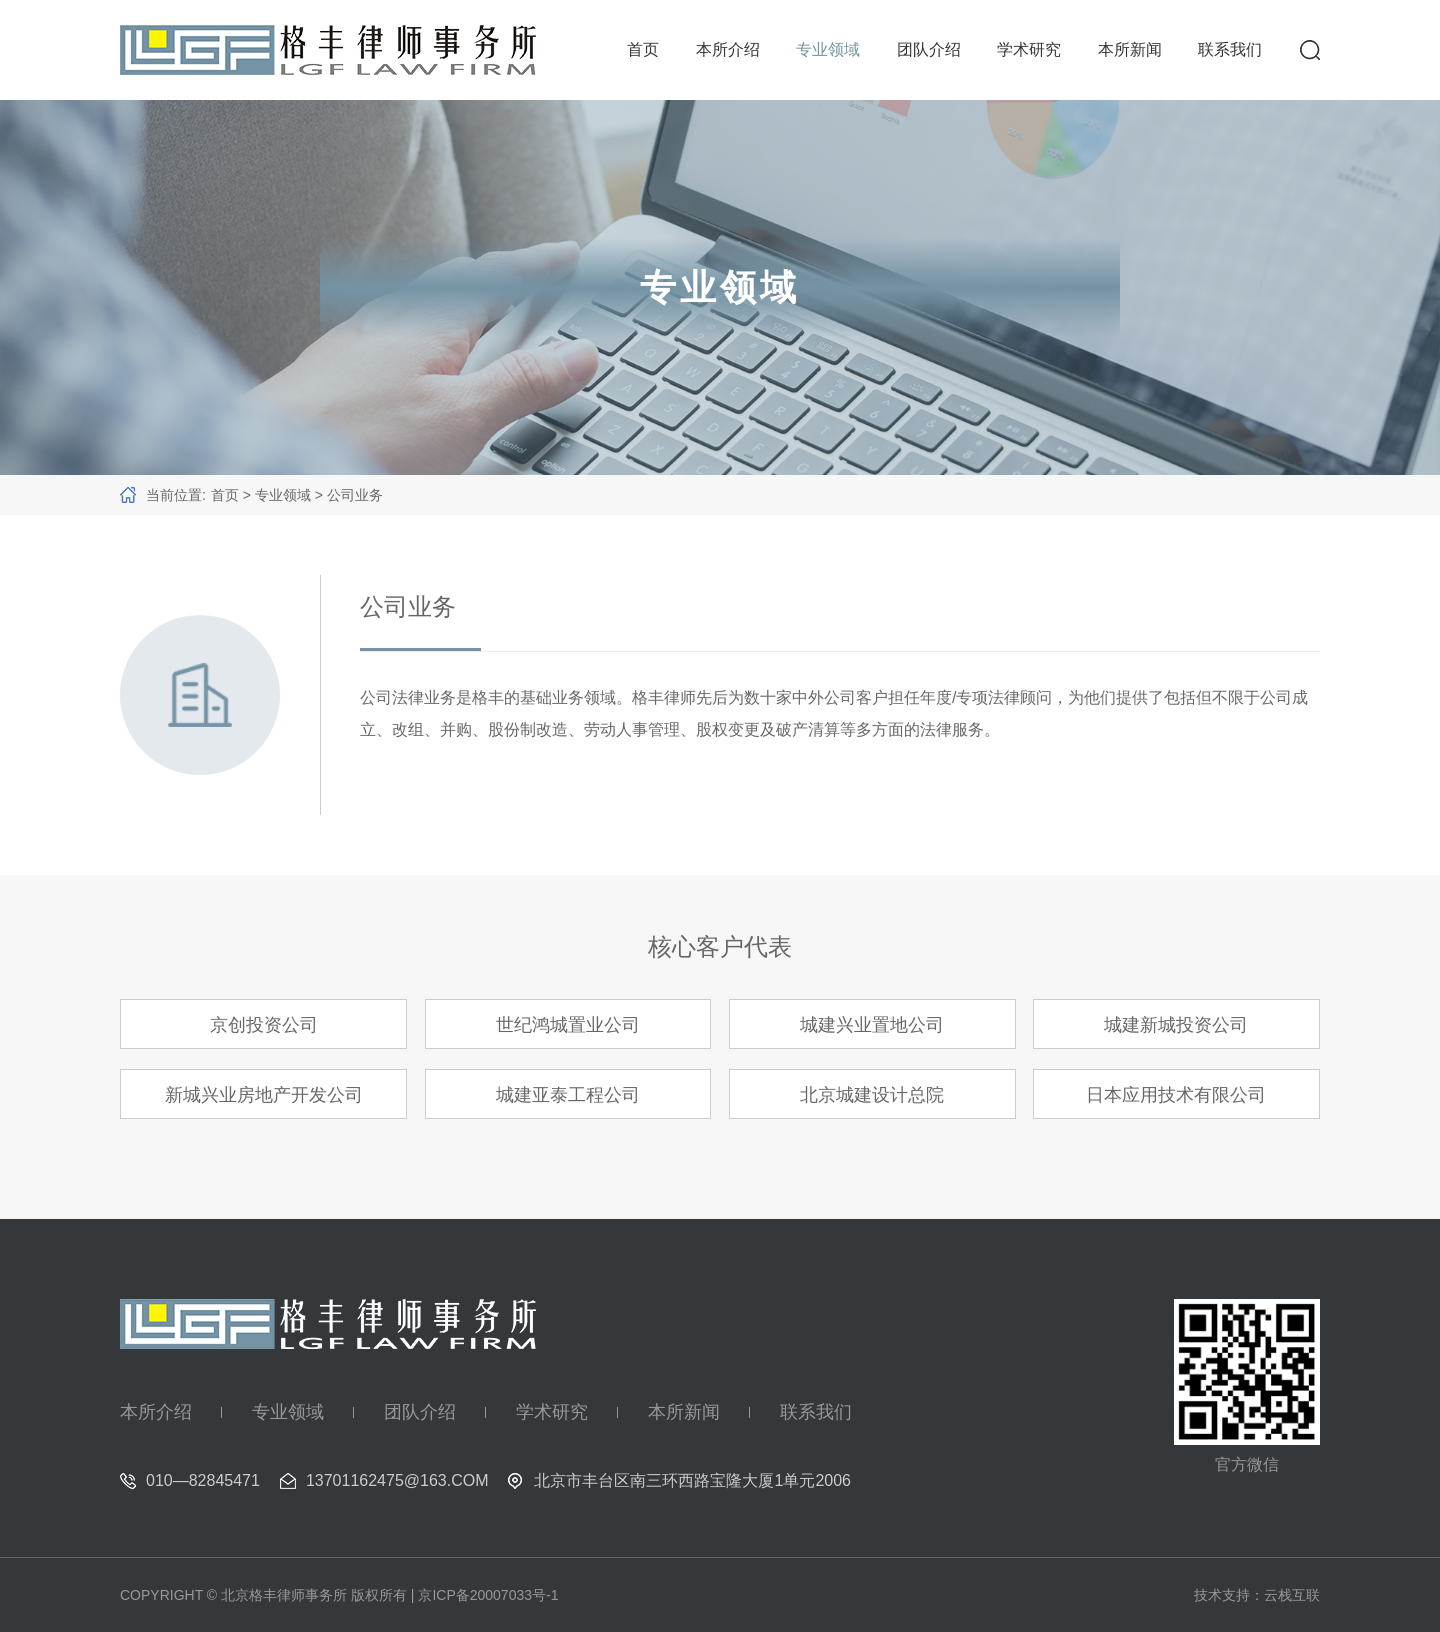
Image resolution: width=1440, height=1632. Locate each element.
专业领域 (828, 49)
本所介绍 (728, 49)
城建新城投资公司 (1176, 1025)
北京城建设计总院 (872, 1095)
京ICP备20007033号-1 (488, 1595)
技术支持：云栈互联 (1257, 1595)
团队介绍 (929, 49)
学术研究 (1029, 49)
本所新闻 (1130, 49)
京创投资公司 (264, 1025)
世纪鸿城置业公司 (568, 1025)
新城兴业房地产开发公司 (264, 1095)
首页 (643, 49)
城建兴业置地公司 (872, 1025)
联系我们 (1230, 49)
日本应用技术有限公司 (1176, 1095)
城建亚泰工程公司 (568, 1095)
